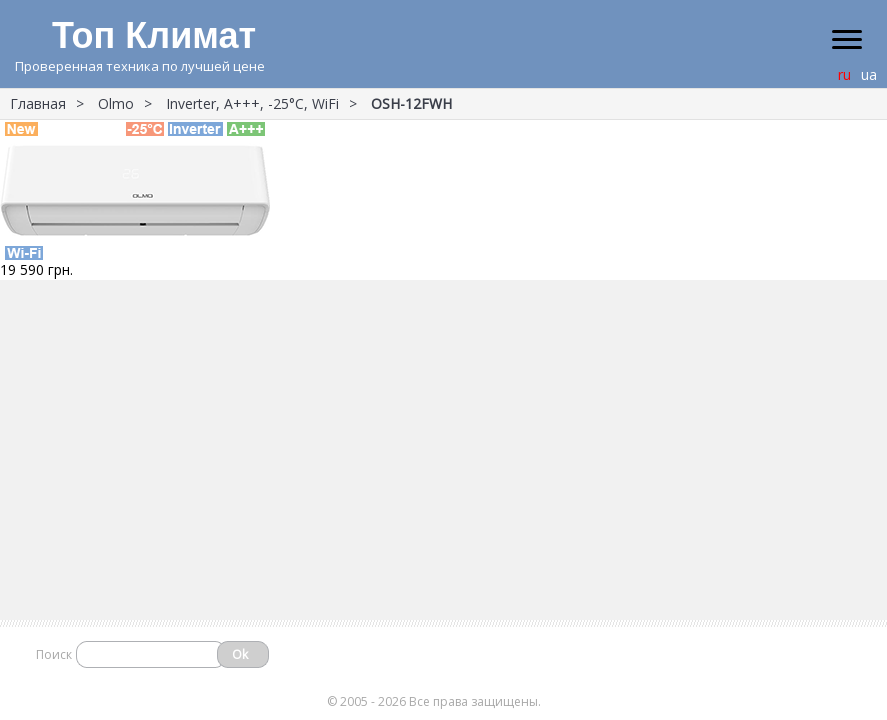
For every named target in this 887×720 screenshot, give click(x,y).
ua (869, 74)
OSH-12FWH (411, 103)
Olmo (116, 103)
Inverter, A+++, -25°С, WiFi (252, 103)
